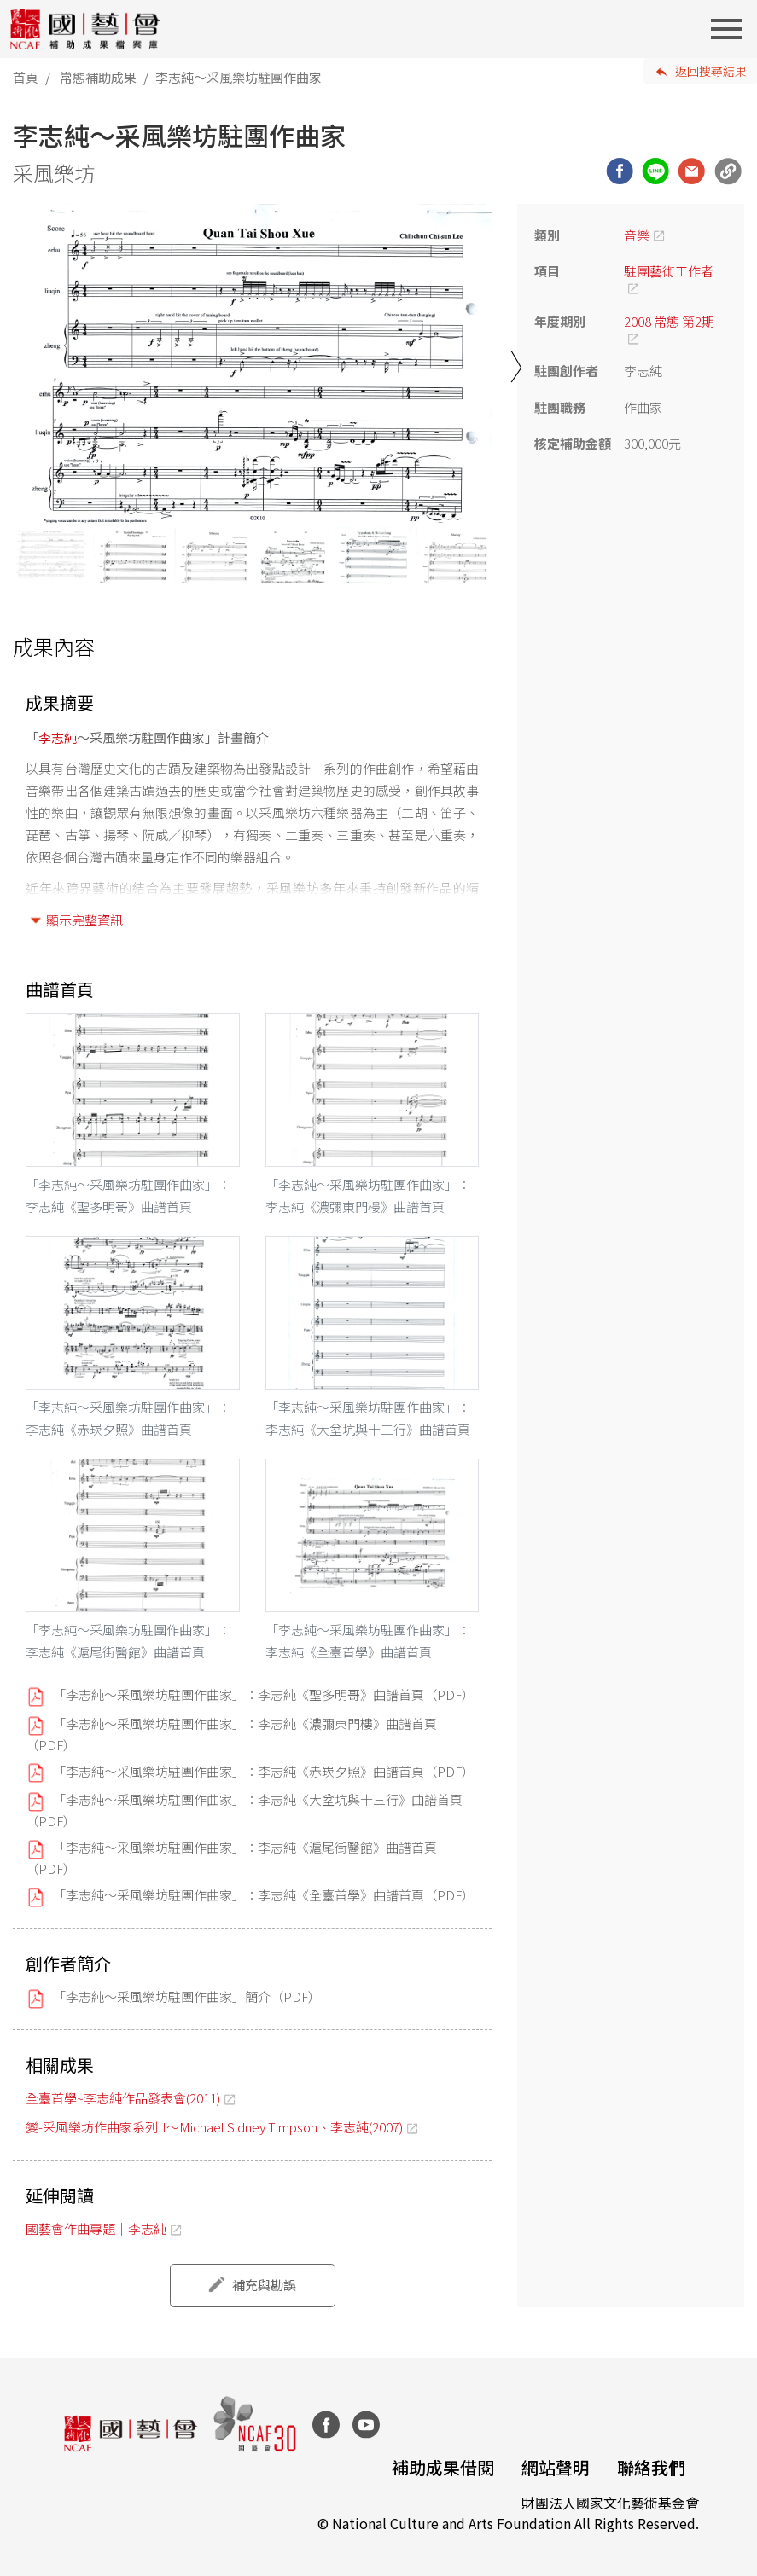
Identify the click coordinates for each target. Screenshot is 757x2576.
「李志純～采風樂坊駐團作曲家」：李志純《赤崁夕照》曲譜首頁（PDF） (264, 1771)
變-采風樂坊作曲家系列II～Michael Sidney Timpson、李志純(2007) (214, 2127)
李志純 (57, 737)
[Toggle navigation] (731, 29)
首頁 (25, 77)
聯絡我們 (651, 2467)
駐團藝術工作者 (668, 271)
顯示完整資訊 (84, 920)
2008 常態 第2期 (669, 321)
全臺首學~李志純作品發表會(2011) (123, 2098)
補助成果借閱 (443, 2467)
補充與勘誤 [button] (264, 2285)
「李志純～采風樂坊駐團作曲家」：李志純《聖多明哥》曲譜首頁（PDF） (264, 1694)
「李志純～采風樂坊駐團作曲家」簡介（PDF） (187, 1996)
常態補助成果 (98, 77)
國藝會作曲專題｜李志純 (96, 2228)
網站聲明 (555, 2467)
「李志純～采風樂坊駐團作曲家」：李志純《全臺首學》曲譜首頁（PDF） (264, 1895)
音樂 (636, 235)
